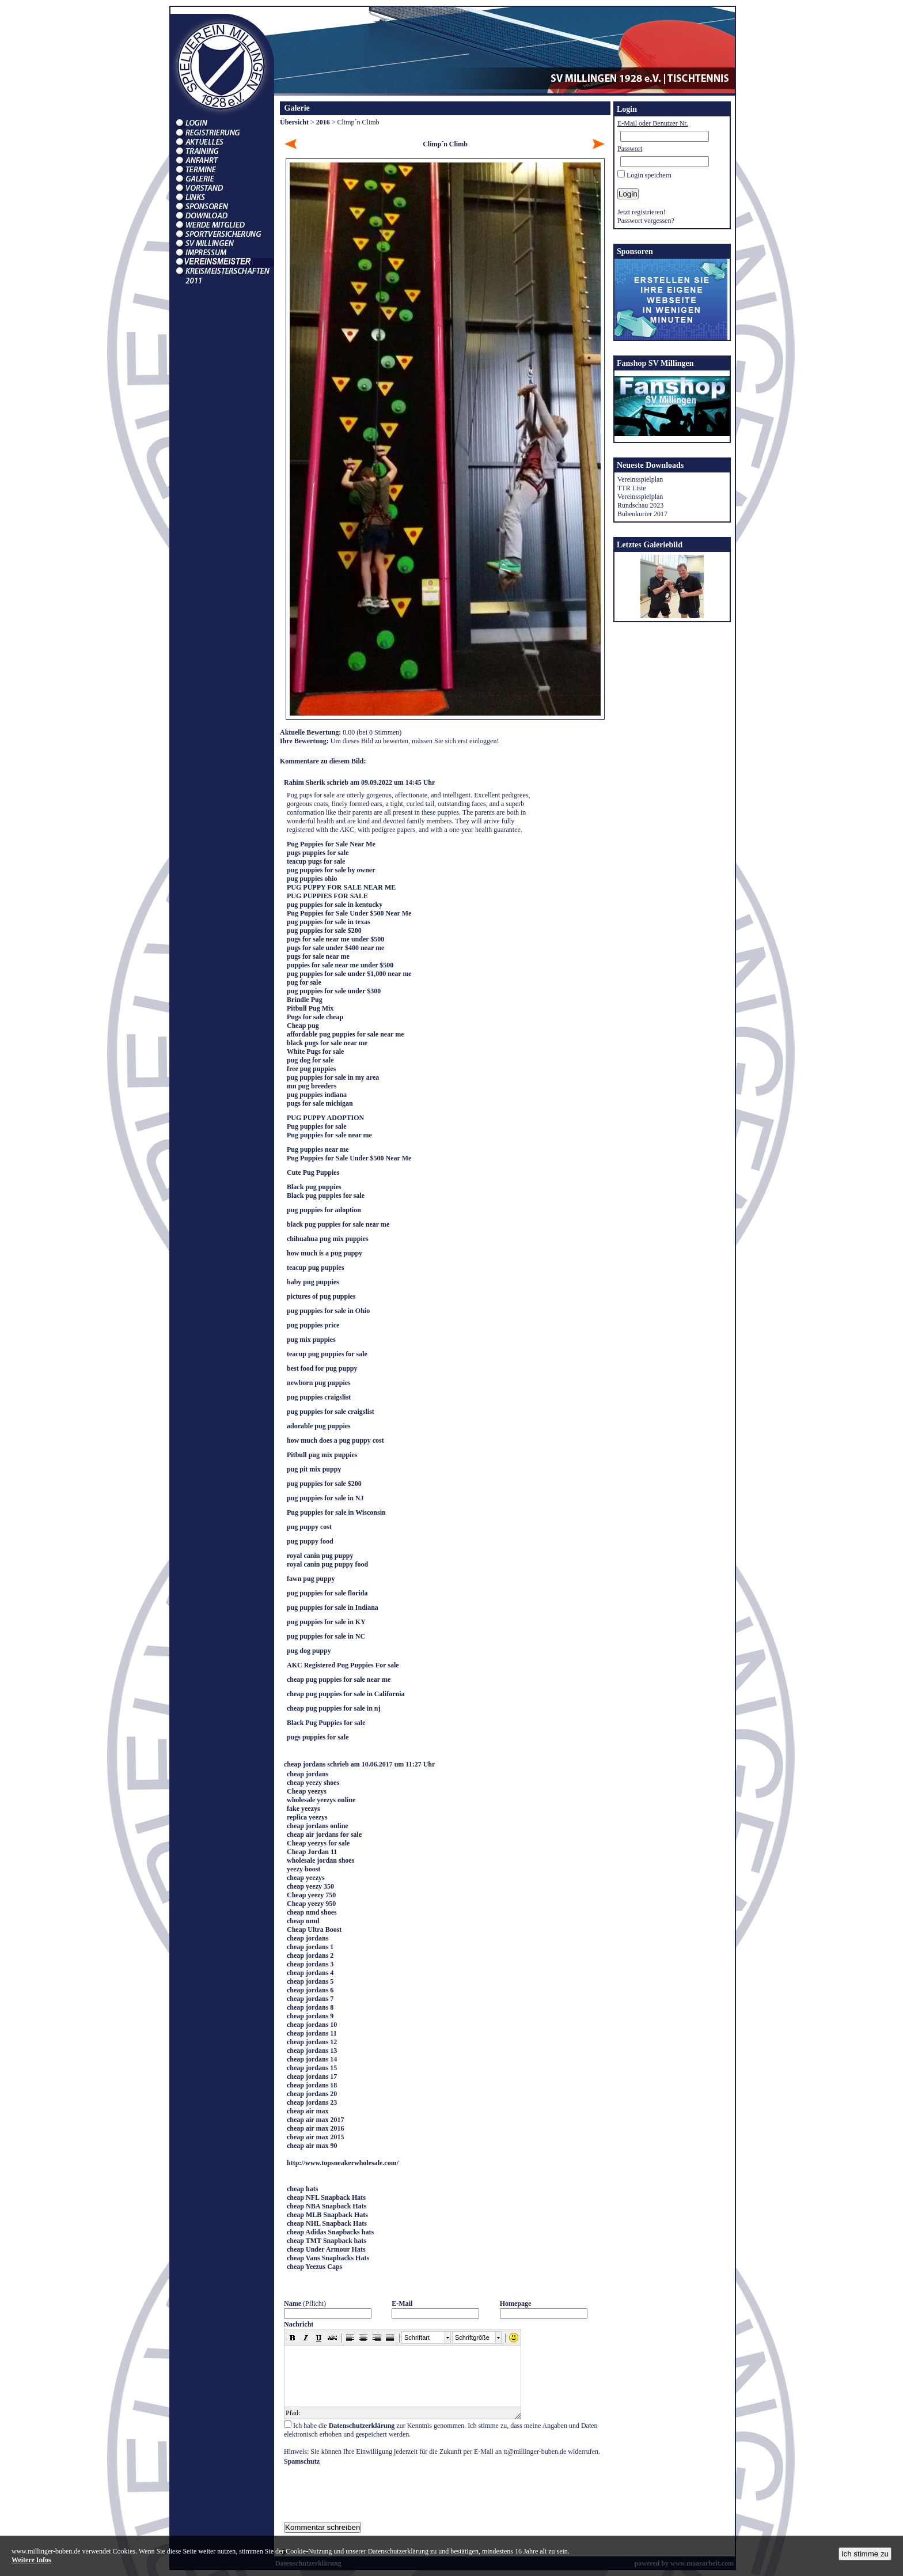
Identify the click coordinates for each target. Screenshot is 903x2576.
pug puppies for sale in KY (326, 1622)
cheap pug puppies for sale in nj (334, 1708)
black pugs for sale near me (327, 1043)
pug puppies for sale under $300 (334, 991)
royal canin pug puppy (320, 1556)
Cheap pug (303, 1026)
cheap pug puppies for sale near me (338, 1679)
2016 (323, 122)
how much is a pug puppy (324, 1253)
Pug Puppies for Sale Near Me (331, 844)
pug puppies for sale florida (327, 1593)
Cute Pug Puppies (313, 1172)
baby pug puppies (313, 1282)
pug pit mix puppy (314, 1469)
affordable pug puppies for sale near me (345, 1034)
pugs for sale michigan (320, 1103)
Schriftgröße (472, 2337)
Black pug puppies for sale (326, 1195)
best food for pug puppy (322, 1368)
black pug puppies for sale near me (338, 1224)
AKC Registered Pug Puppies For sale (343, 1665)
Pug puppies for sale (316, 1126)
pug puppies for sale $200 (324, 930)
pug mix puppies (311, 1340)
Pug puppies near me (317, 1149)
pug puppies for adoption (324, 1210)
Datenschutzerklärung (362, 2426)
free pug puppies (311, 1069)
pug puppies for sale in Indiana (332, 1607)
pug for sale (304, 982)
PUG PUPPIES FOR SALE (327, 896)
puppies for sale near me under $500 (340, 965)
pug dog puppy (309, 1651)
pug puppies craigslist (319, 1397)
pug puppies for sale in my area (333, 1077)
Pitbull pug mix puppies (322, 1455)
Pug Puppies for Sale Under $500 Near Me (349, 913)
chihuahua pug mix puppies (328, 1239)
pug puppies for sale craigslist (330, 1412)
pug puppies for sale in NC (326, 1636)
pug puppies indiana (317, 1095)
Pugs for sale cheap (315, 1017)
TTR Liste (631, 488)
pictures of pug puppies (321, 1296)
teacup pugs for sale (316, 861)
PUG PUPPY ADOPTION (325, 1118)
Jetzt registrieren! (641, 212)
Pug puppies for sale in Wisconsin (336, 1512)
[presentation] (371, 2488)
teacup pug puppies (315, 1268)
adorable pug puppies (319, 1426)
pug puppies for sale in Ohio (328, 1311)
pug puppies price (313, 1325)
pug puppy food (310, 1541)
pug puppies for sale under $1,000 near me (349, 974)
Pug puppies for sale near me (329, 1135)
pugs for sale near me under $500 (335, 939)
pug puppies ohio (312, 879)
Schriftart (417, 2337)
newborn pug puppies (319, 1383)
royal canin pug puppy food (327, 1564)
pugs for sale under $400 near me (335, 948)
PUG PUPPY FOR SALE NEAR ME (341, 887)
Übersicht (294, 122)
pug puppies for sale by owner (331, 870)
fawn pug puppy (311, 1579)
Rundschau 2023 (640, 505)
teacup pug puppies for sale (327, 1354)
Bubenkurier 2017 (642, 514)
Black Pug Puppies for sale (326, 1723)
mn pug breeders (311, 1086)
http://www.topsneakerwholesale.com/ (343, 2163)
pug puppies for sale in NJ (325, 1498)
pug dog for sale (310, 1060)
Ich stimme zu (865, 2553)
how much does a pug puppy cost (335, 1440)
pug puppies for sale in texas (328, 922)
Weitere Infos (31, 2560)
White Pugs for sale (315, 1051)
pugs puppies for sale (317, 853)
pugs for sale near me (318, 956)
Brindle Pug (304, 1000)
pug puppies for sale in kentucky (334, 905)
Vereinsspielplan (640, 479)
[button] (292, 2337)
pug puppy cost (309, 1527)
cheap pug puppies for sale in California (345, 1694)
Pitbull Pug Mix (310, 1008)
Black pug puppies (314, 1187)
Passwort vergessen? (645, 221)
